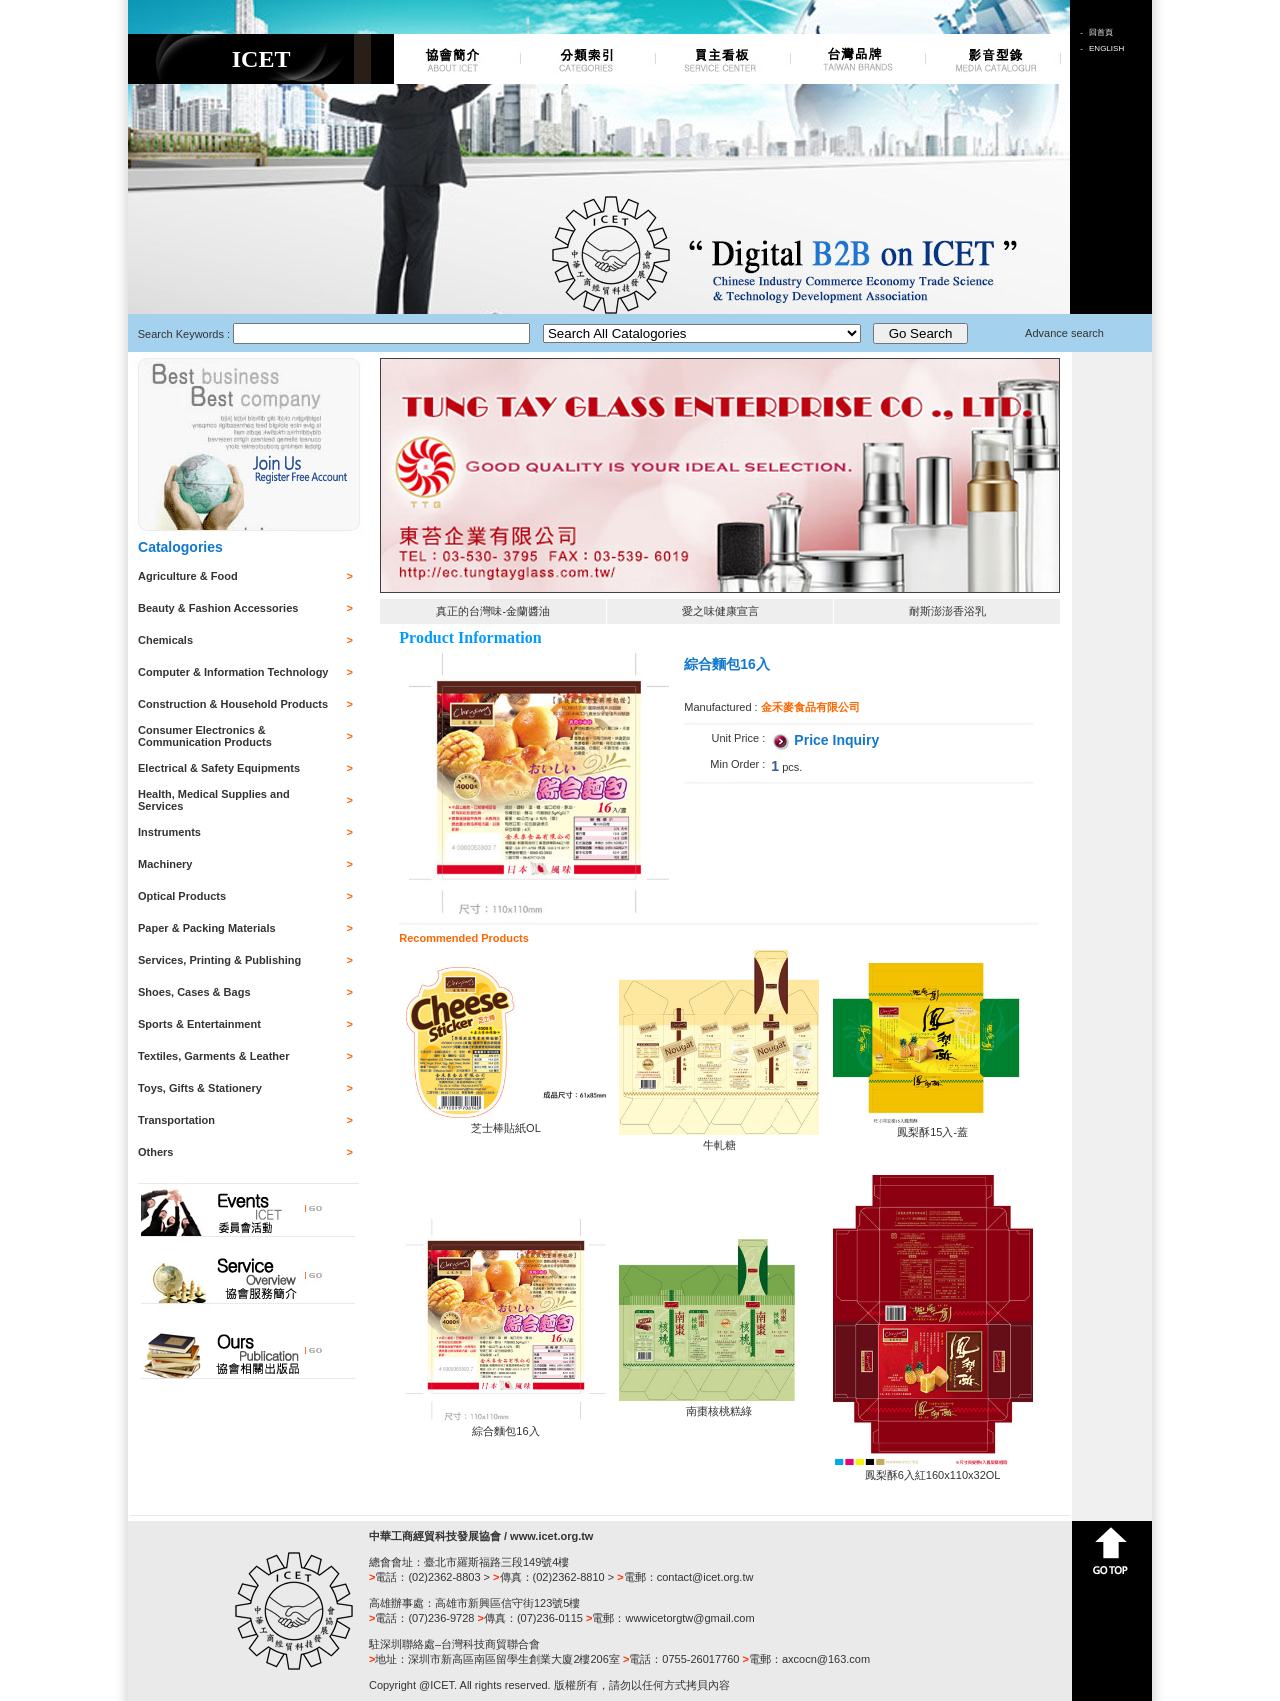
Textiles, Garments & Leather (213, 1056)
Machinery (165, 864)
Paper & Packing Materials (207, 928)
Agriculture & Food (188, 576)
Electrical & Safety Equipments (219, 768)
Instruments (169, 832)
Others (155, 1152)
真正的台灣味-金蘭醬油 (493, 611)
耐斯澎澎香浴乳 (947, 611)
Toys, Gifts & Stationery (200, 1088)
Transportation (176, 1120)
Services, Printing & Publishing (219, 960)
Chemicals (165, 640)
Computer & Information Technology (233, 672)
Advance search (1064, 333)
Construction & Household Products (233, 704)
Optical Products (182, 896)
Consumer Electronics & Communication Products (205, 736)
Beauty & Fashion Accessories (218, 608)
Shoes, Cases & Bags (194, 992)
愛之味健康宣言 (720, 611)
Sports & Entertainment (199, 1024)
